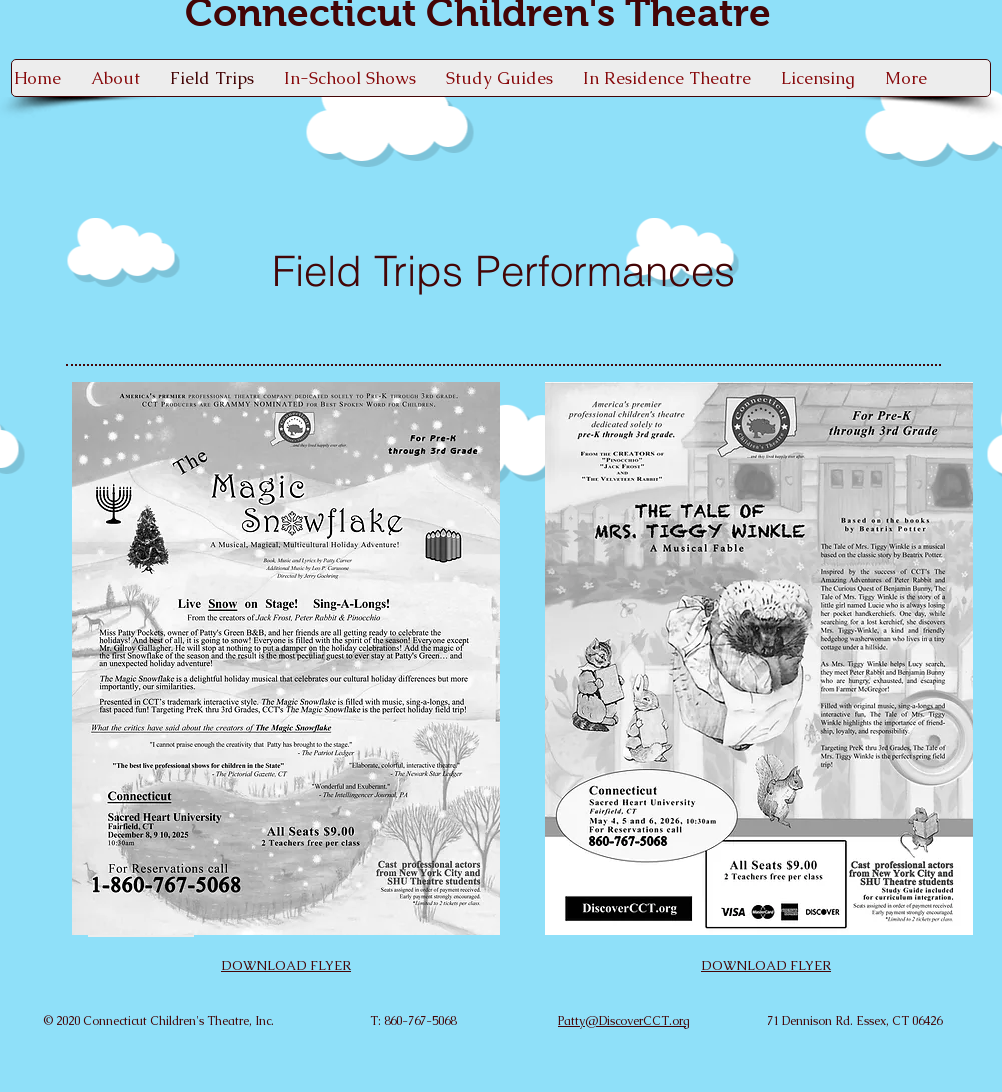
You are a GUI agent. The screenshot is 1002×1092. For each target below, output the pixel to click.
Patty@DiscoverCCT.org (624, 1021)
